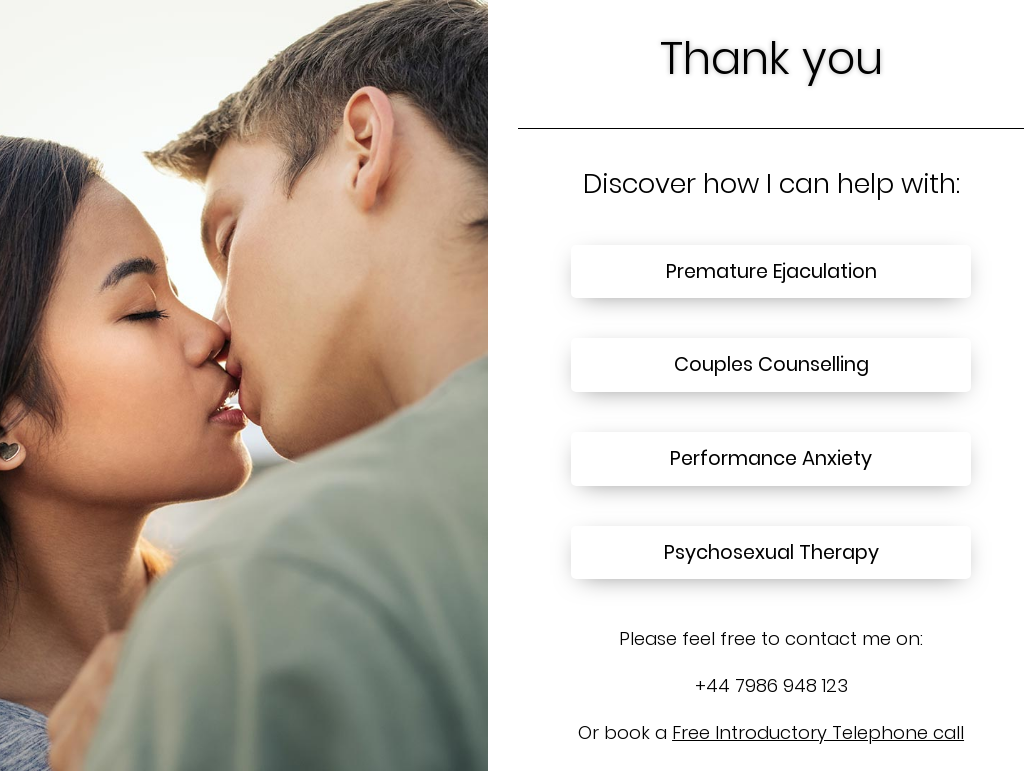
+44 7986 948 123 (771, 685)
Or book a (771, 732)
